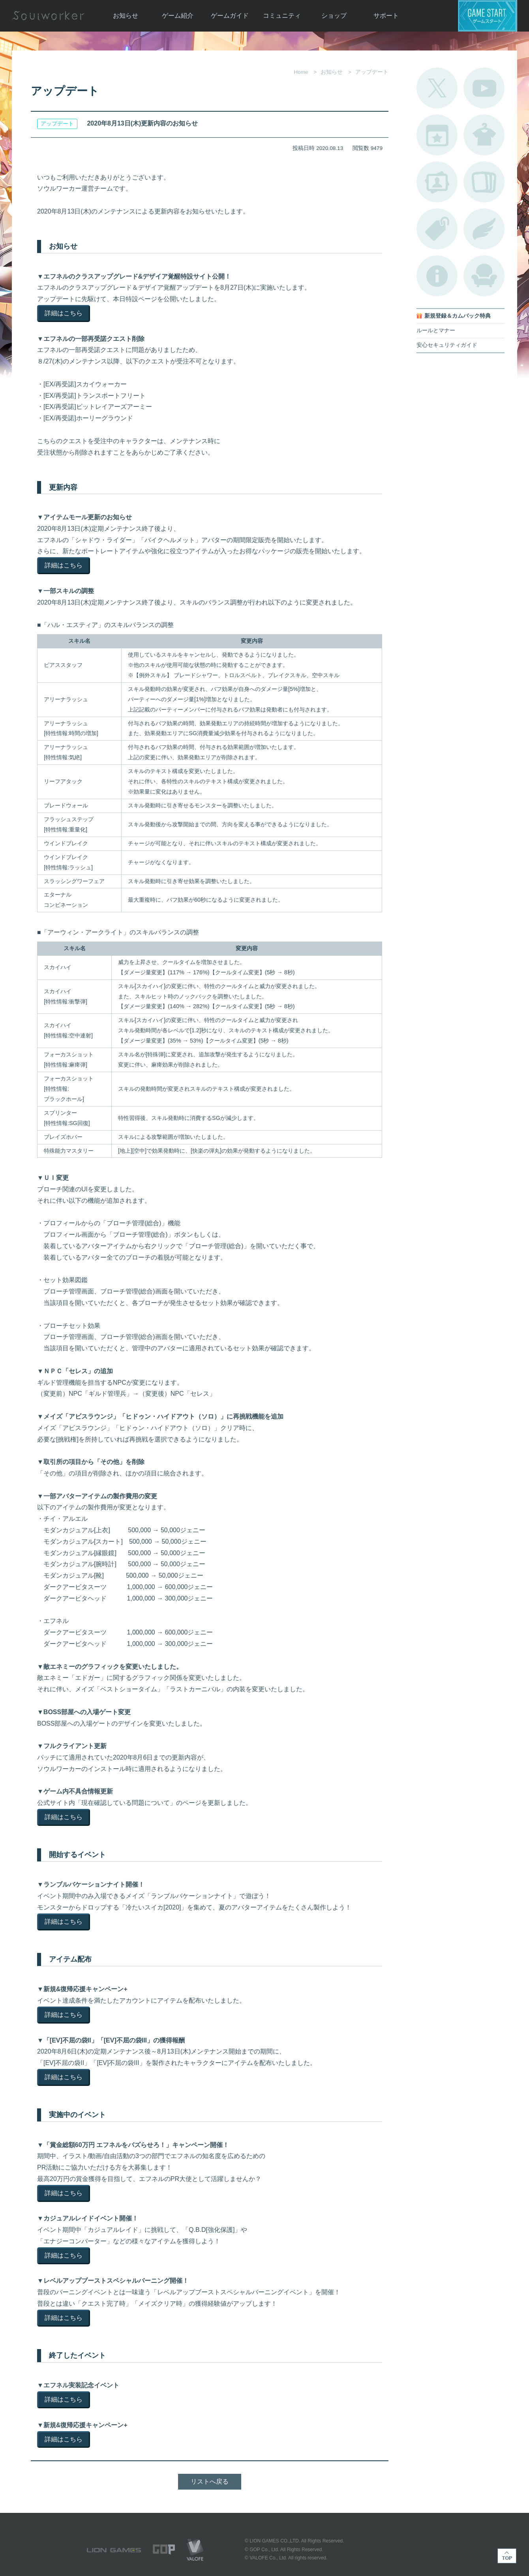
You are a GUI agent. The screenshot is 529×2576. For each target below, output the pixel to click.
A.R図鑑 (484, 181)
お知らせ (125, 15)
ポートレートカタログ (437, 181)
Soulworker (48, 16)
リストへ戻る (210, 2481)
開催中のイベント (437, 134)
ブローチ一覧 (484, 228)
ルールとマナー (435, 330)
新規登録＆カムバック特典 (457, 316)
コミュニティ (282, 15)
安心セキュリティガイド (446, 345)
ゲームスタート (487, 16)
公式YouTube (484, 88)
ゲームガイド (230, 15)
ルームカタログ (484, 275)
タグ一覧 (437, 228)
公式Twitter (437, 88)
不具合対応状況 (437, 275)
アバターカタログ (484, 134)
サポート (386, 15)
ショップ (334, 15)
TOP (506, 2555)
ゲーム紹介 (177, 15)
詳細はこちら (64, 313)
